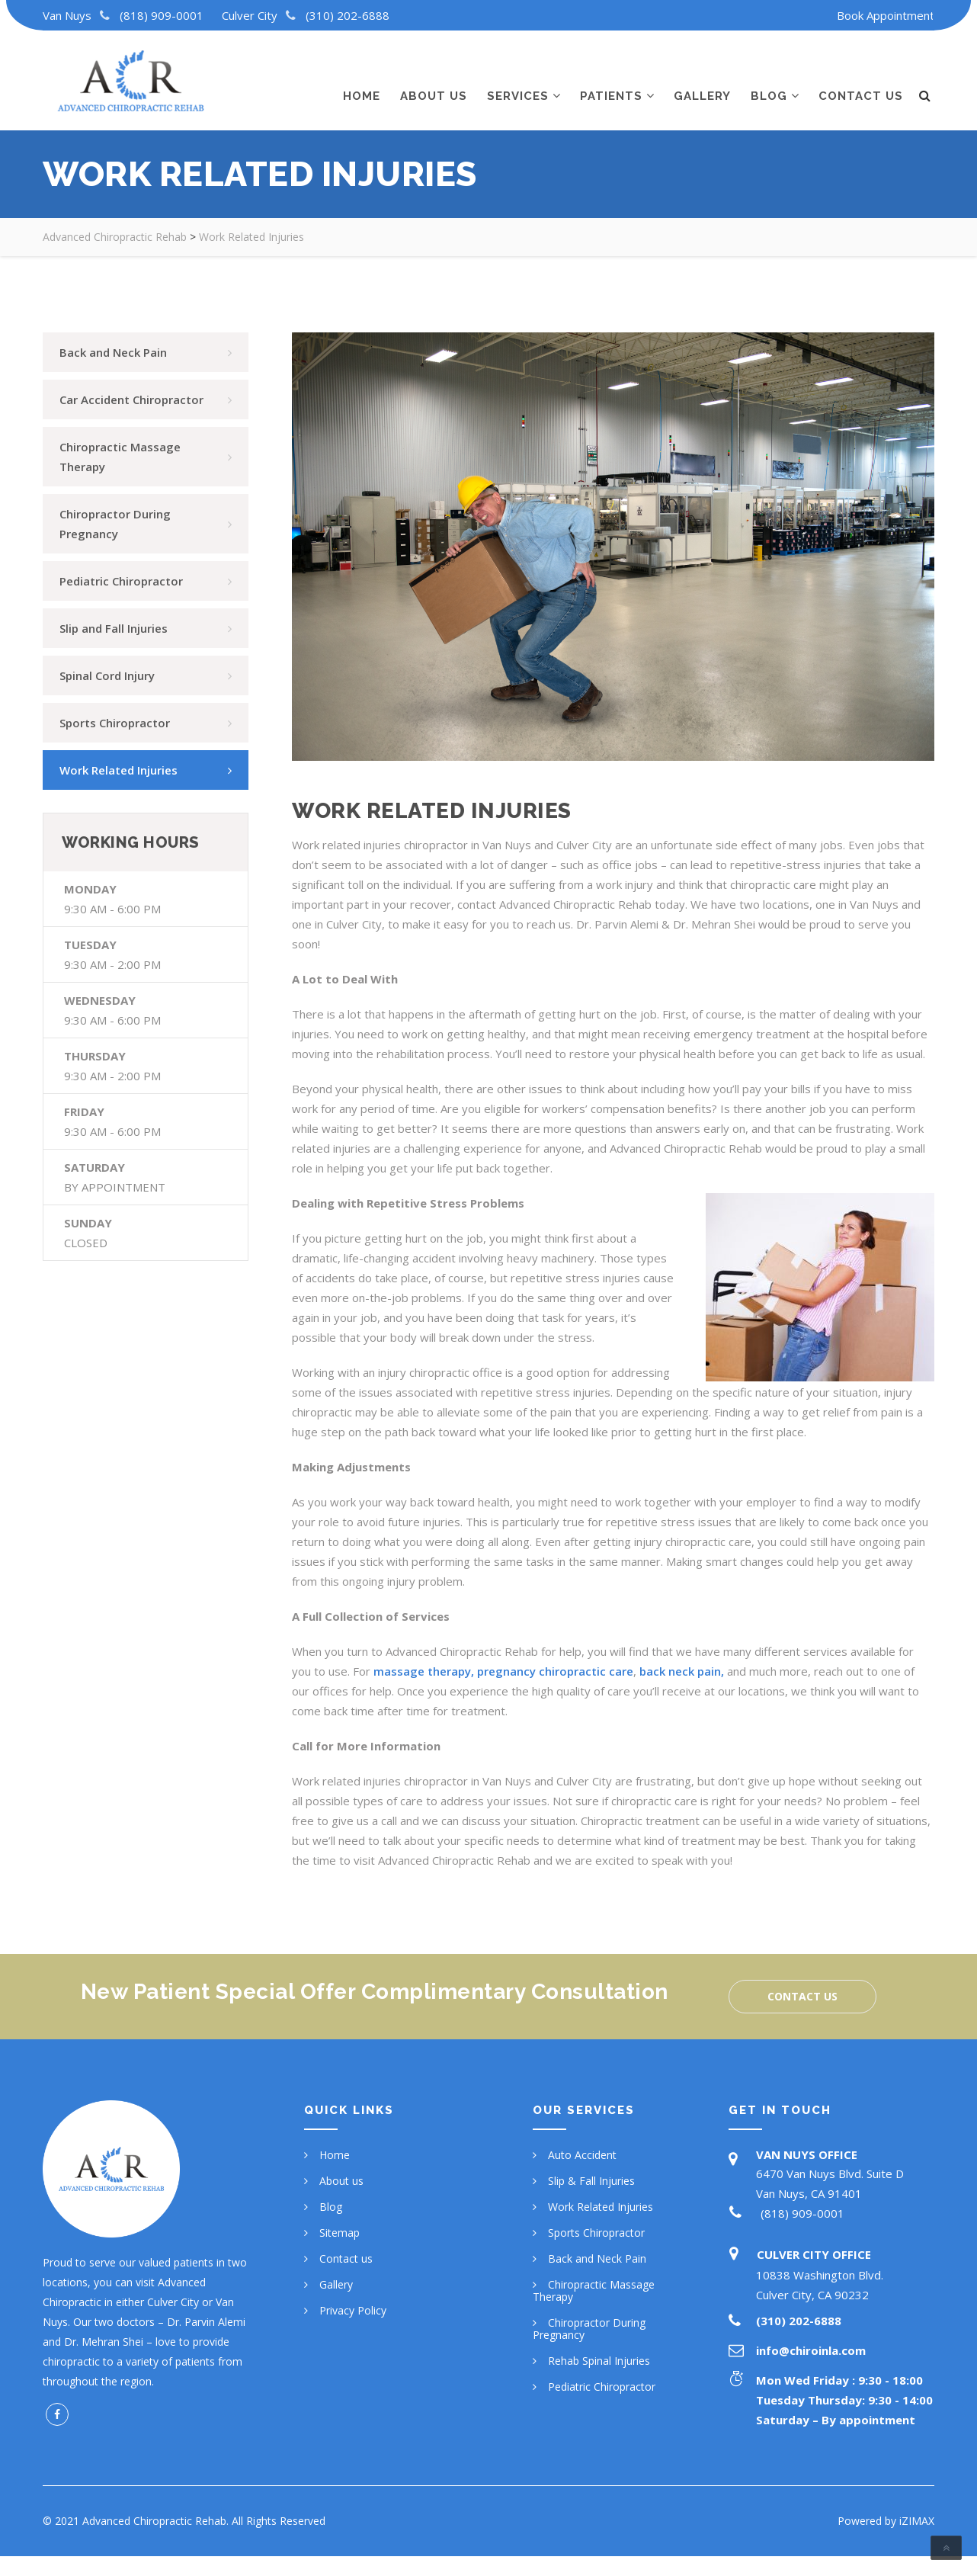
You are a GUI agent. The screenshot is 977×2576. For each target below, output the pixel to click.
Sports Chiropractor (596, 2232)
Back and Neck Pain (597, 2258)
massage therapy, (423, 1671)
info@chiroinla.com (811, 2350)
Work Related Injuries (600, 2206)
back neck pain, (681, 1671)
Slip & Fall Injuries (591, 2180)
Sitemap (339, 2232)
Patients (611, 81)
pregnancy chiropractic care (555, 1671)
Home (361, 81)
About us (433, 81)
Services (518, 81)
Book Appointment (885, 15)
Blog (769, 81)
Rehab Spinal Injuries (599, 2360)
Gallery (702, 81)
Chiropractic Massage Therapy (594, 2290)
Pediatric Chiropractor (601, 2386)
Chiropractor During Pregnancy (589, 2328)
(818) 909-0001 (161, 15)
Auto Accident (582, 2155)
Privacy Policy (352, 2310)
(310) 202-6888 (347, 15)
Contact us (860, 81)
